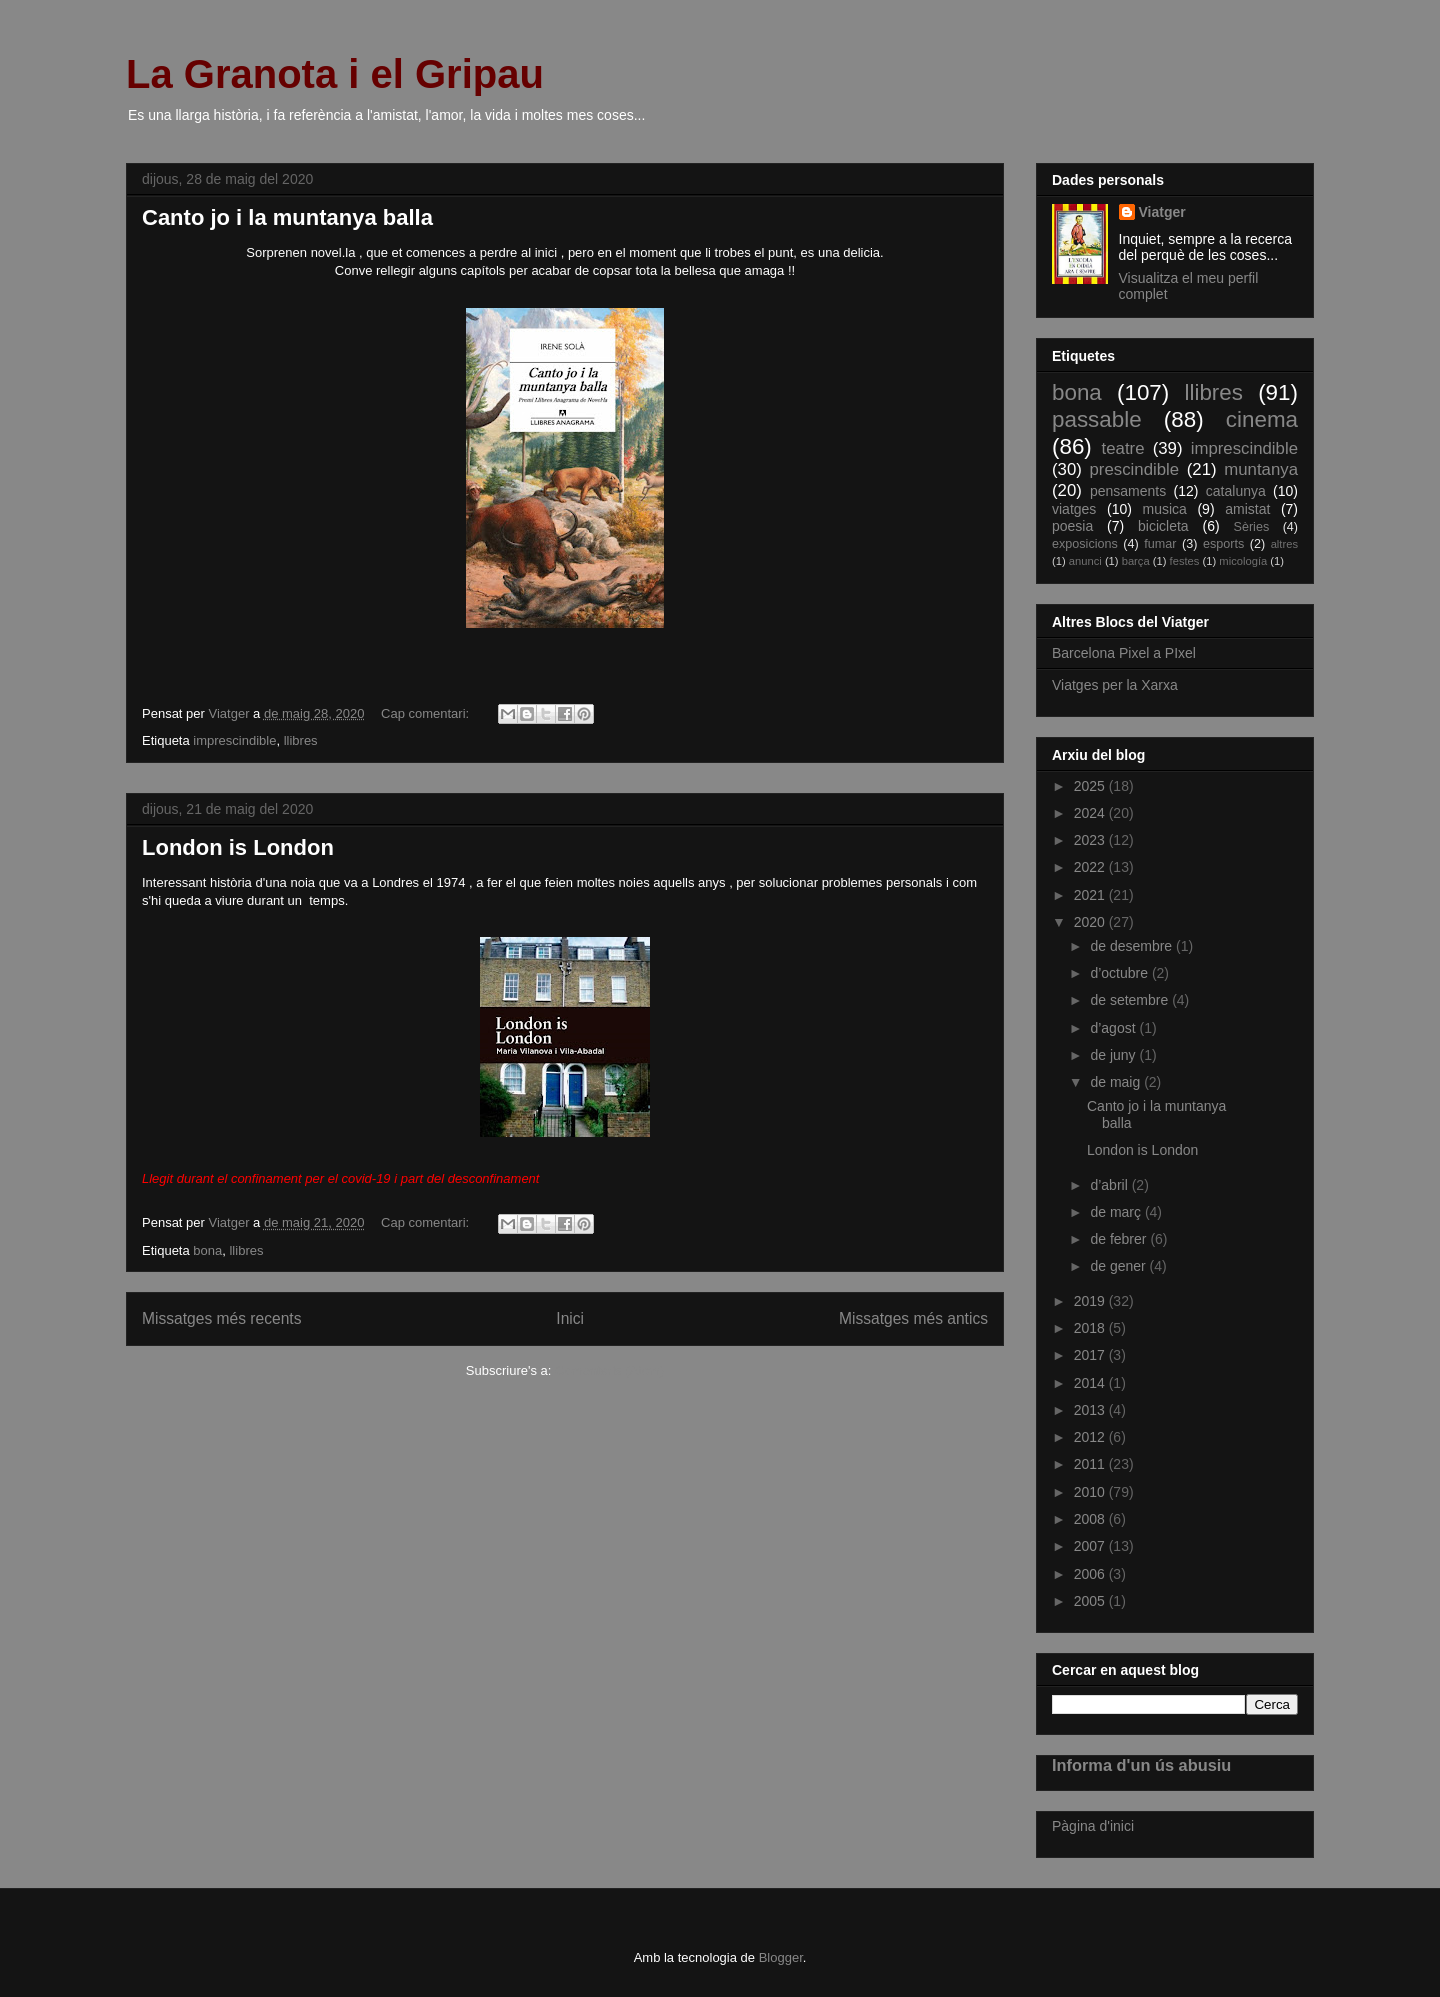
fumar (1160, 544)
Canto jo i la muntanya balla (287, 217)
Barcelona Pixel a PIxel (1124, 653)
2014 (1091, 1383)
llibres (301, 740)
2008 (1091, 1519)
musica (1164, 509)
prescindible (1135, 469)
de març (1117, 1212)
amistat (1247, 509)
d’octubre (1120, 973)
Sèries (1251, 527)
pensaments (1128, 491)
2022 (1091, 867)
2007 (1091, 1546)
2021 (1091, 895)
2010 (1091, 1492)
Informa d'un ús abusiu (1141, 1765)
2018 (1091, 1328)
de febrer (1120, 1239)
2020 (1091, 922)
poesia (1072, 526)
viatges (1074, 509)
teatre (1123, 448)
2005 (1091, 1601)
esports (1223, 544)
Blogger (781, 1957)
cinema (1262, 419)
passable (1097, 419)
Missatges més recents (221, 1318)
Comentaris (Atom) (609, 1370)
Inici (570, 1318)
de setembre (1131, 1000)
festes (1185, 561)
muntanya (1261, 469)
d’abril (1110, 1185)
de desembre (1133, 946)
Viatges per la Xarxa (1115, 685)
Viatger (1162, 212)
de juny (1114, 1055)
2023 (1091, 840)
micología (1243, 561)
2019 (1091, 1301)
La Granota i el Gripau (335, 74)
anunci (1085, 561)
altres (1284, 544)
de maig (1117, 1082)
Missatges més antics (913, 1318)
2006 (1091, 1574)
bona (207, 1250)
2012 (1091, 1437)
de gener (1119, 1266)
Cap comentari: (427, 713)
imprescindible (234, 740)
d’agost (1114, 1028)
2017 (1091, 1355)
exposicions (1085, 544)
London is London (238, 847)
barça (1136, 561)
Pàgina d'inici (1093, 1826)
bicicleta (1163, 526)
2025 (1091, 786)
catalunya (1236, 491)
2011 (1091, 1464)
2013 (1091, 1410)
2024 (1091, 813)
